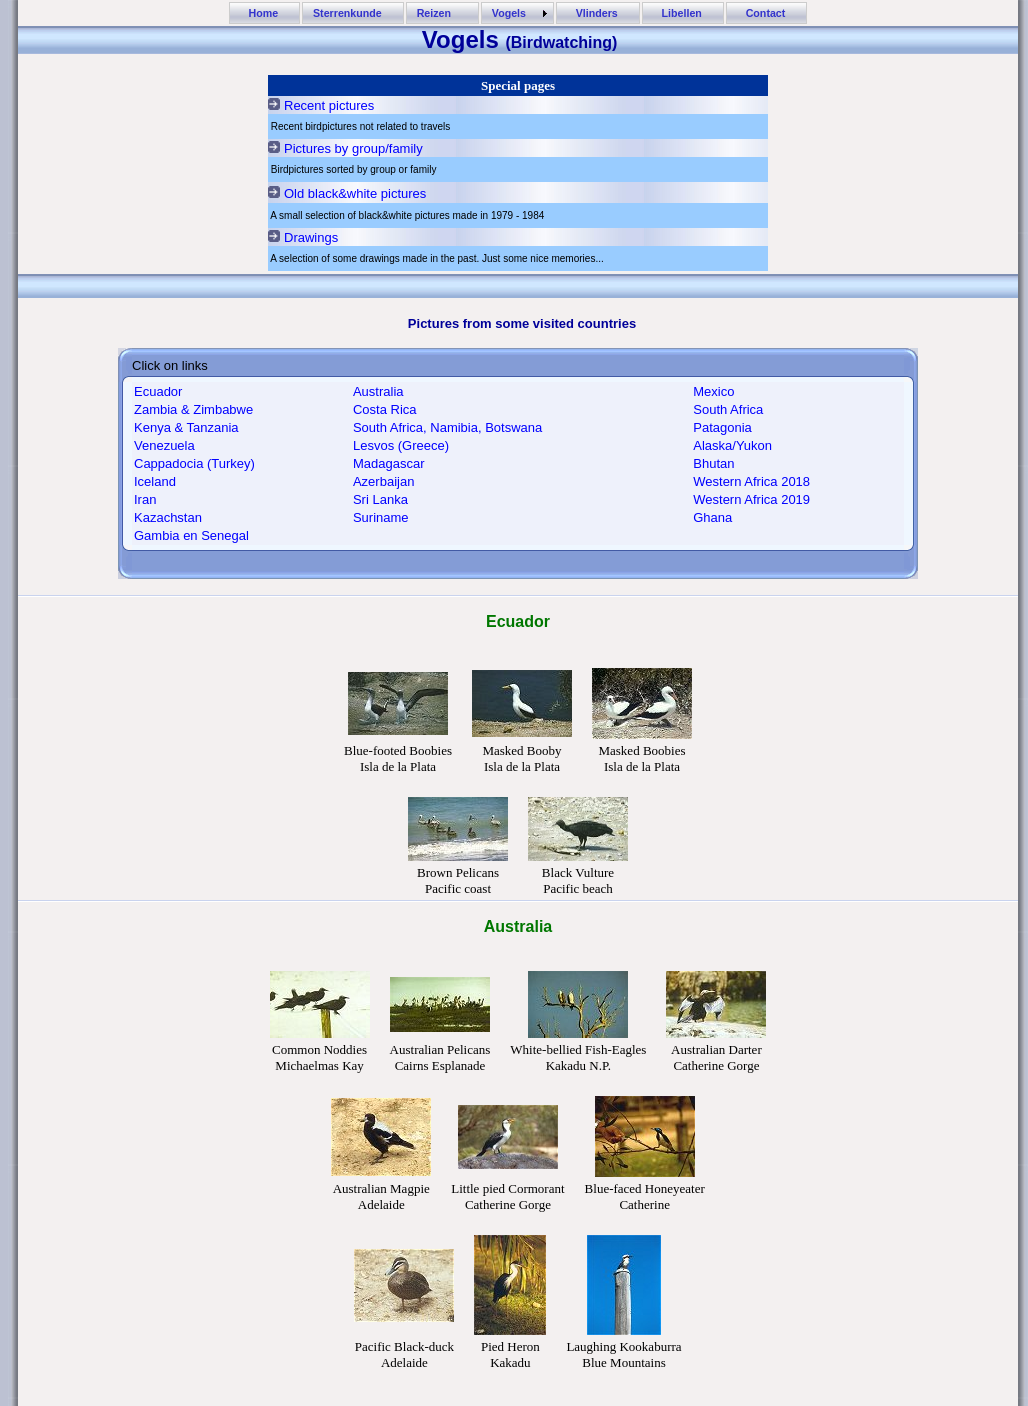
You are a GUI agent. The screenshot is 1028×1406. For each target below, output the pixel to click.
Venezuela (164, 445)
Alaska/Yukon (732, 445)
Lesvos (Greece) (401, 445)
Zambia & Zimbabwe (193, 409)
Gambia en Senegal (191, 535)
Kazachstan (168, 517)
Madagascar (389, 463)
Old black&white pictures (355, 193)
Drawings (311, 237)
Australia (378, 391)
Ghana (712, 517)
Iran (145, 499)
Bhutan (713, 463)
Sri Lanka (380, 499)
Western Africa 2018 (751, 481)
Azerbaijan (383, 481)
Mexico (713, 391)
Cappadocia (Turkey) (194, 463)
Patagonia (722, 427)
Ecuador (158, 391)
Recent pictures (329, 105)
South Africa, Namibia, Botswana (447, 427)
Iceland (155, 481)
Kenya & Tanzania (186, 427)
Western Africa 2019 (751, 499)
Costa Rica (385, 409)
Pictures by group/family (353, 148)
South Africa (728, 409)
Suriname (381, 517)
